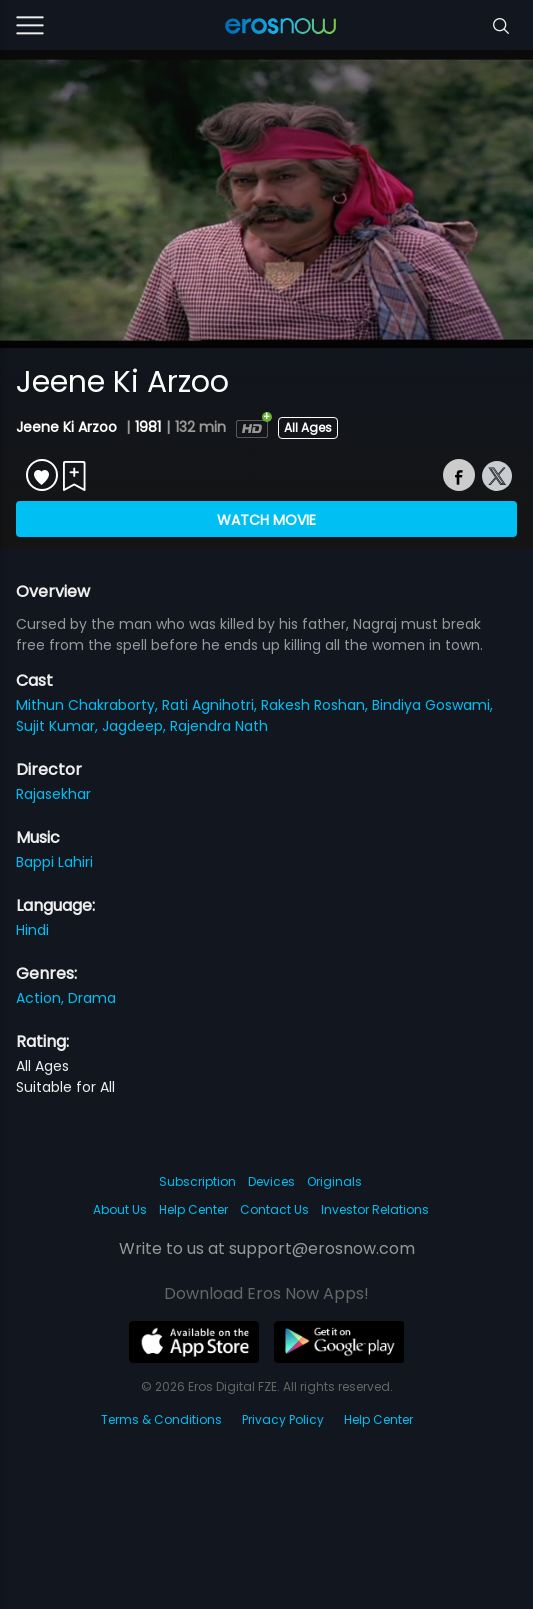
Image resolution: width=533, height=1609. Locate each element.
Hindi (32, 930)
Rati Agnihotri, (211, 705)
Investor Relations (375, 1209)
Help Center (193, 1209)
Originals (334, 1181)
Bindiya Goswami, (432, 705)
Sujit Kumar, (59, 726)
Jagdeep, (136, 726)
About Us (120, 1209)
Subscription (197, 1181)
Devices (271, 1181)
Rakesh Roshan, (316, 705)
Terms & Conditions (161, 1419)
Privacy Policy (283, 1419)
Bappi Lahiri (54, 862)
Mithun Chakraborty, (89, 705)
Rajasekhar (53, 794)
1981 (148, 427)
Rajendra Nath (219, 726)
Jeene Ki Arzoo (68, 427)
